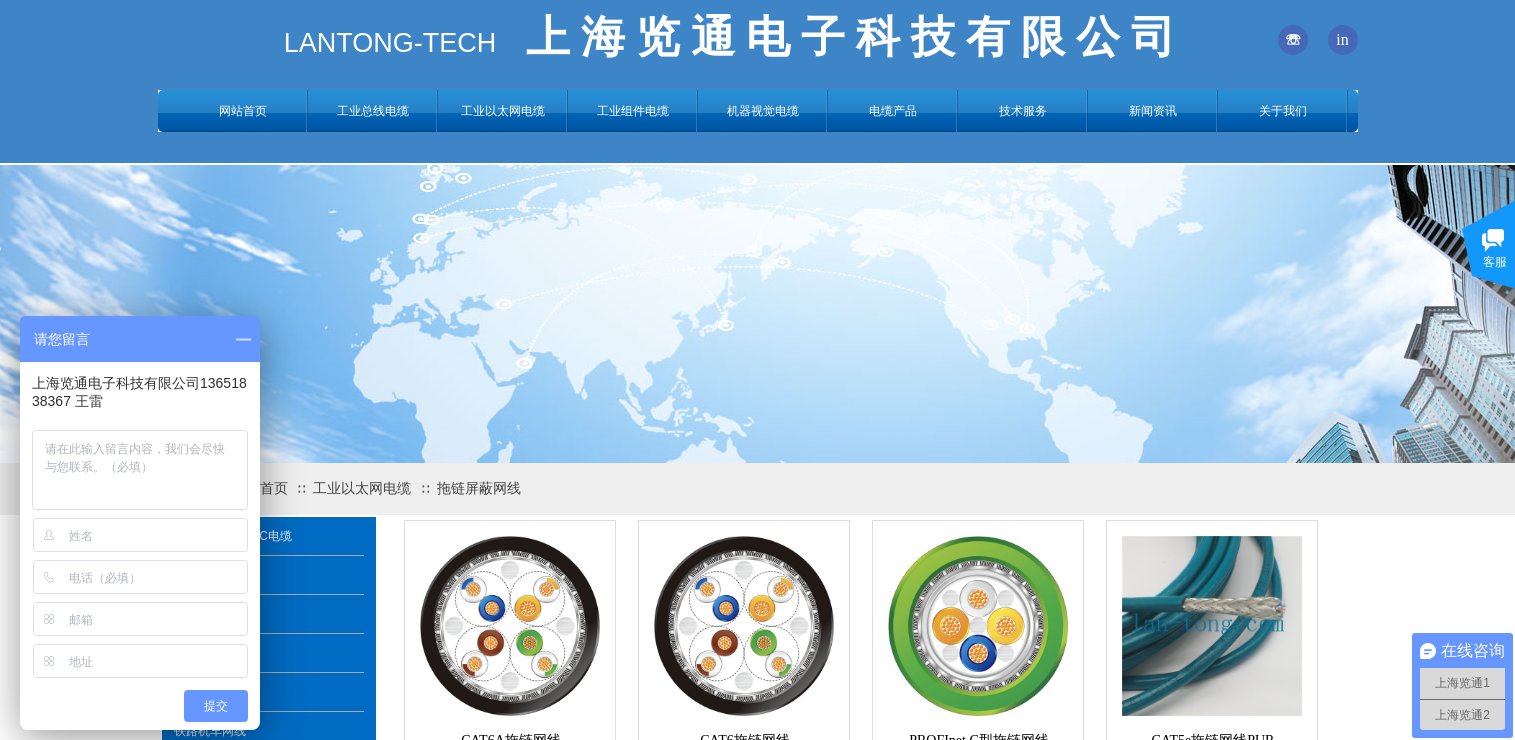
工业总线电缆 (373, 111)
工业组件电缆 (633, 111)
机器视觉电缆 (763, 111)
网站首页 (243, 111)
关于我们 (1283, 111)
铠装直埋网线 (210, 653)
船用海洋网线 (210, 614)
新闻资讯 (1153, 111)
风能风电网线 (210, 692)
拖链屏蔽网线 (479, 488)
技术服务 (1023, 111)
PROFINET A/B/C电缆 (233, 536)
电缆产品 (893, 111)
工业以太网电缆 (362, 488)
